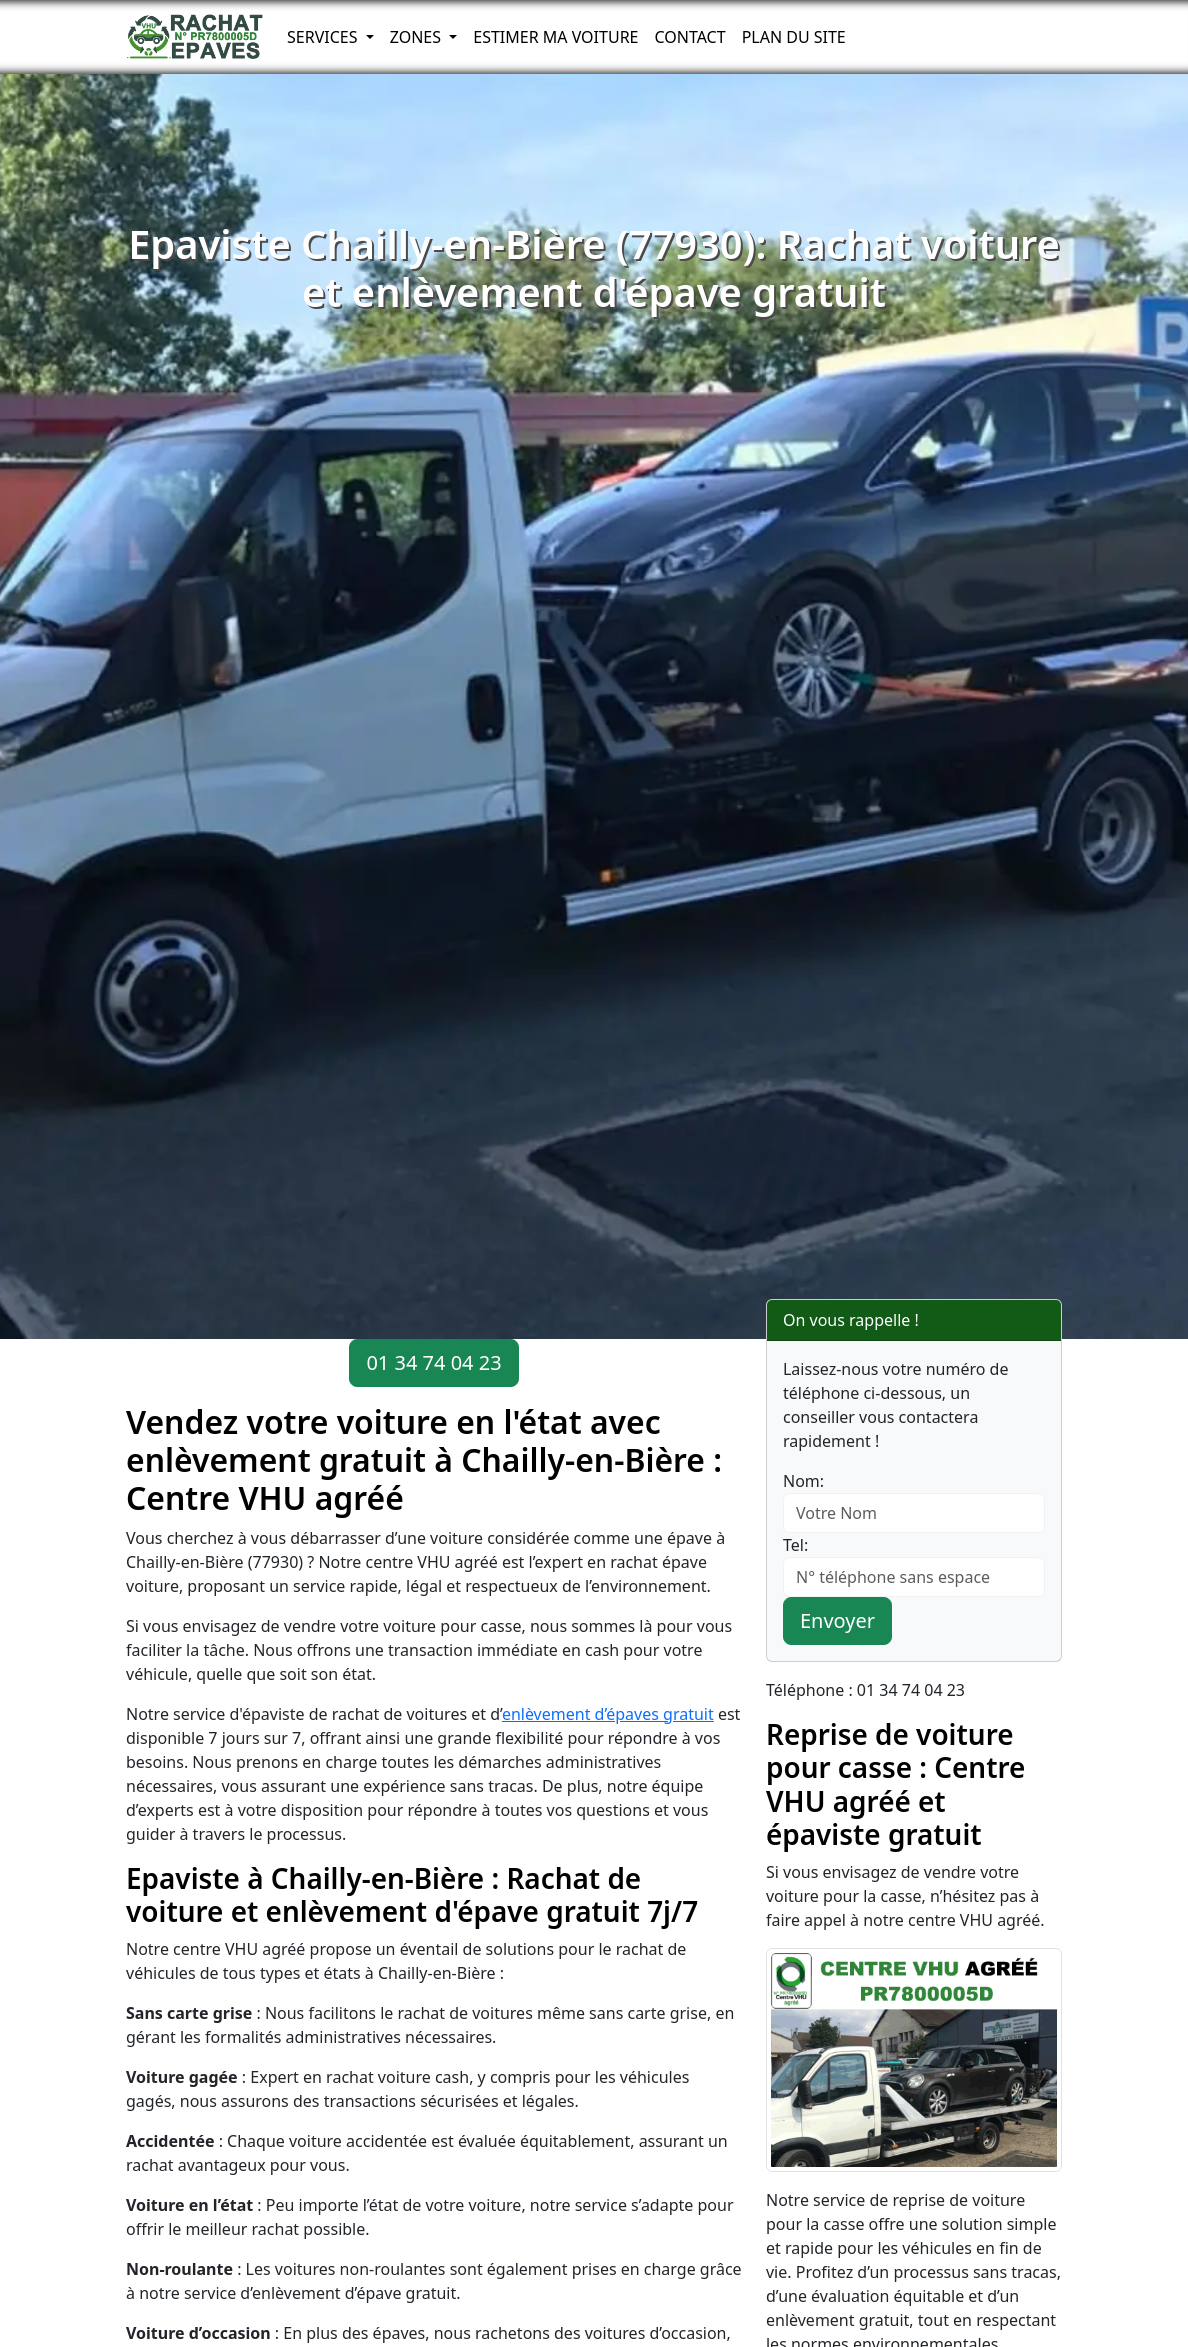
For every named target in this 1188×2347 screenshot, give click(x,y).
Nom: (803, 1481)
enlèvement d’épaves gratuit (608, 1714)
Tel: (795, 1545)
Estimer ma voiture (555, 37)
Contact (689, 37)
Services (324, 37)
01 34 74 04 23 (433, 1362)
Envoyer (837, 1620)
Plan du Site (794, 37)
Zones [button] (418, 37)
